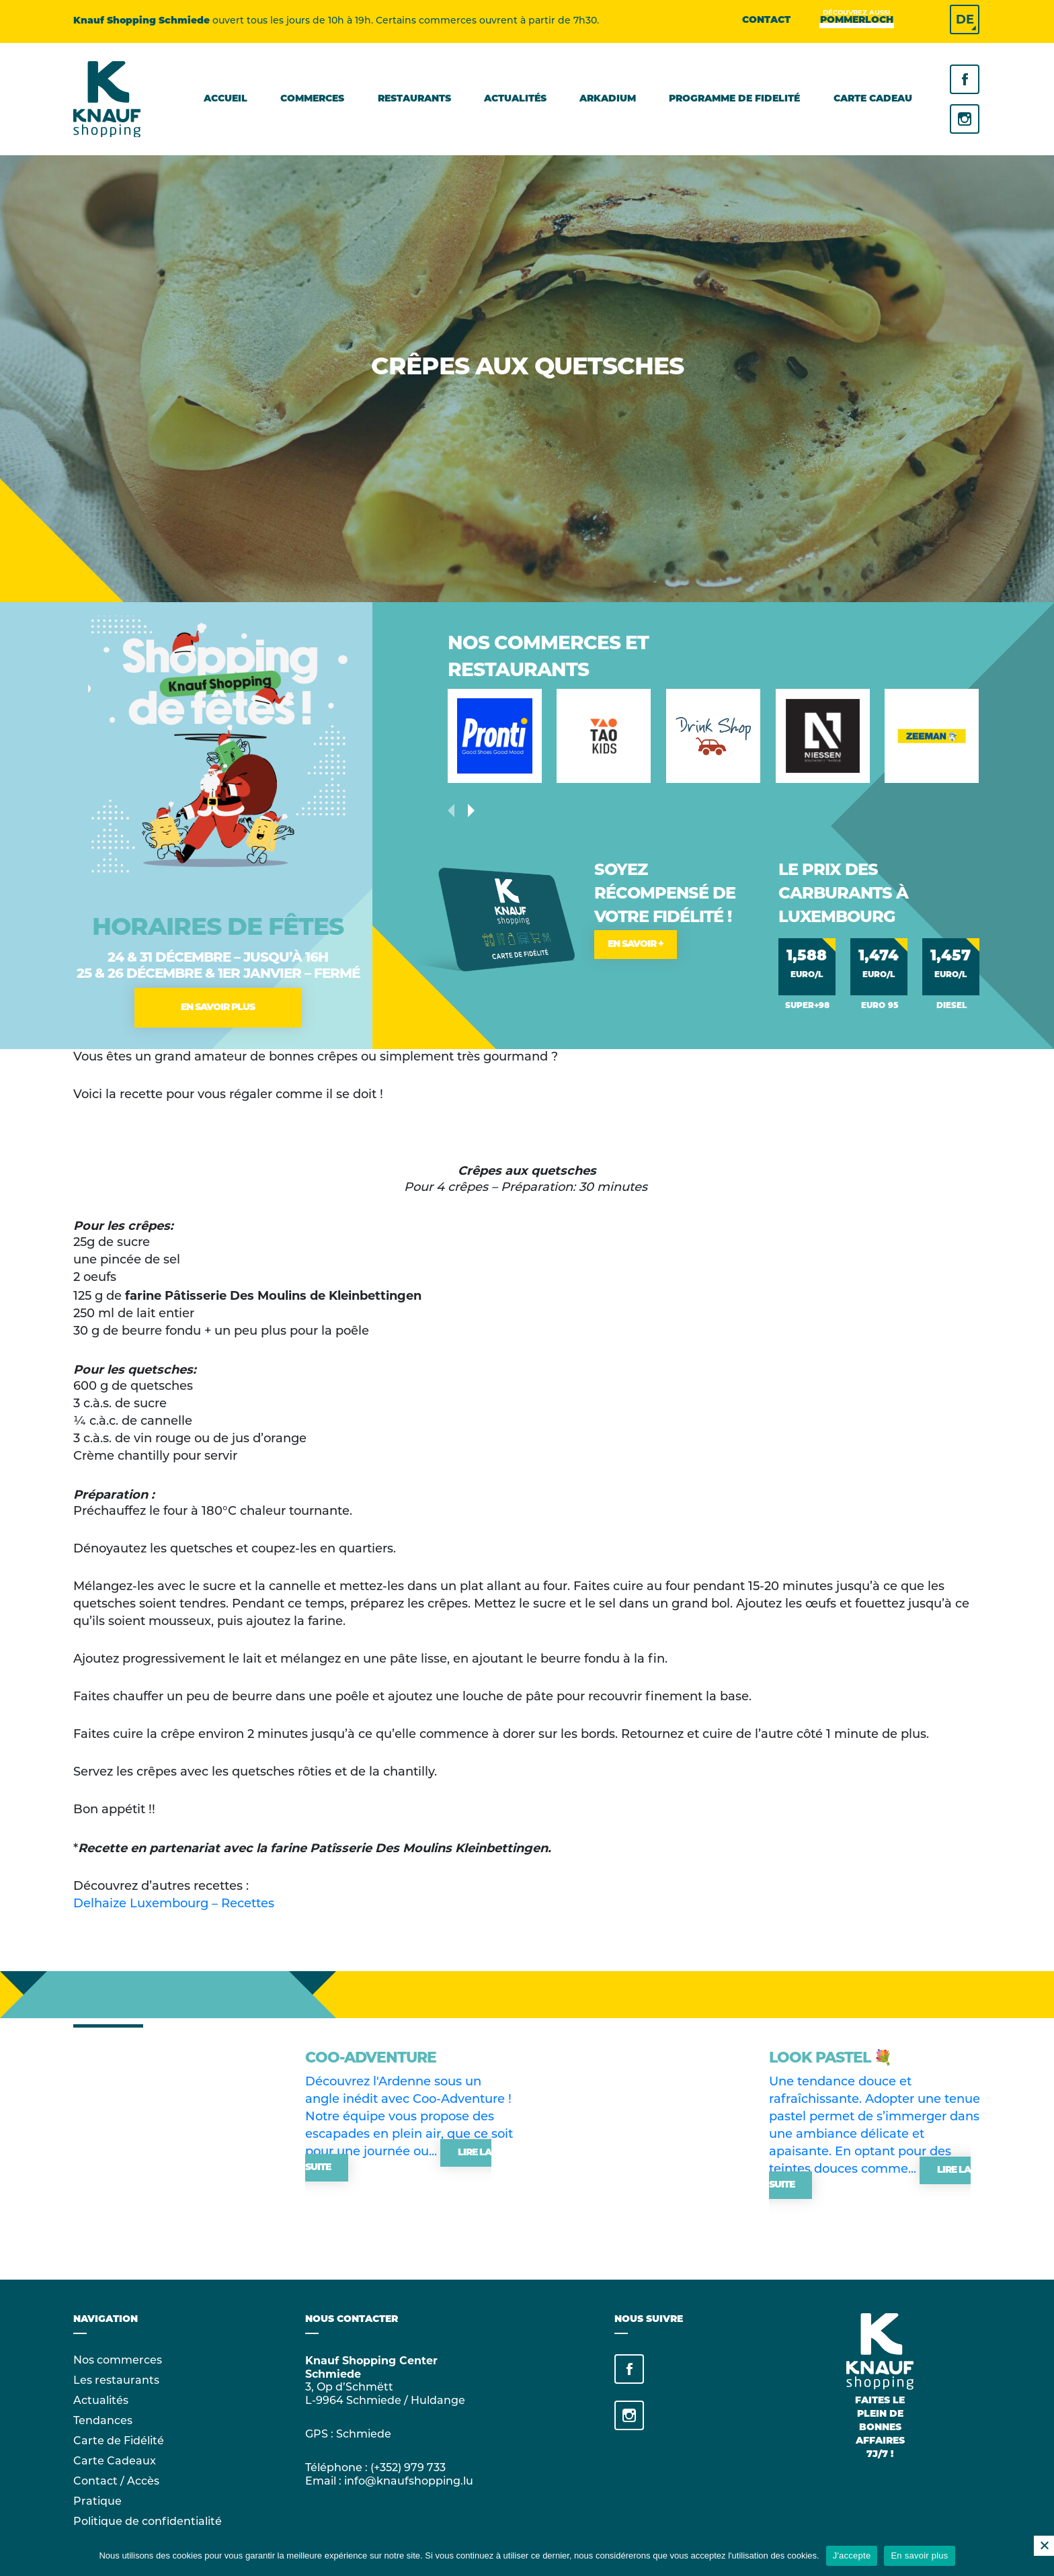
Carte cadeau (873, 99)
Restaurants (414, 99)
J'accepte (852, 2555)
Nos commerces (117, 2361)
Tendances (102, 2421)
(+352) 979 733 (408, 2468)
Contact (766, 20)
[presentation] (471, 810)
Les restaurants (116, 2381)
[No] (1044, 2546)
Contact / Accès (116, 2482)
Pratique (97, 2502)
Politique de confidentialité (147, 2522)
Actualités (515, 99)
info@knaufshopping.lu (408, 2482)
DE (965, 19)
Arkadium (607, 99)
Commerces (312, 99)
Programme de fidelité (734, 99)
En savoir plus (919, 2555)
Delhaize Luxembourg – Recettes (173, 1904)
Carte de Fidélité (118, 2441)
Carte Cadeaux (114, 2461)
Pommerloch (856, 20)
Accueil (225, 99)
